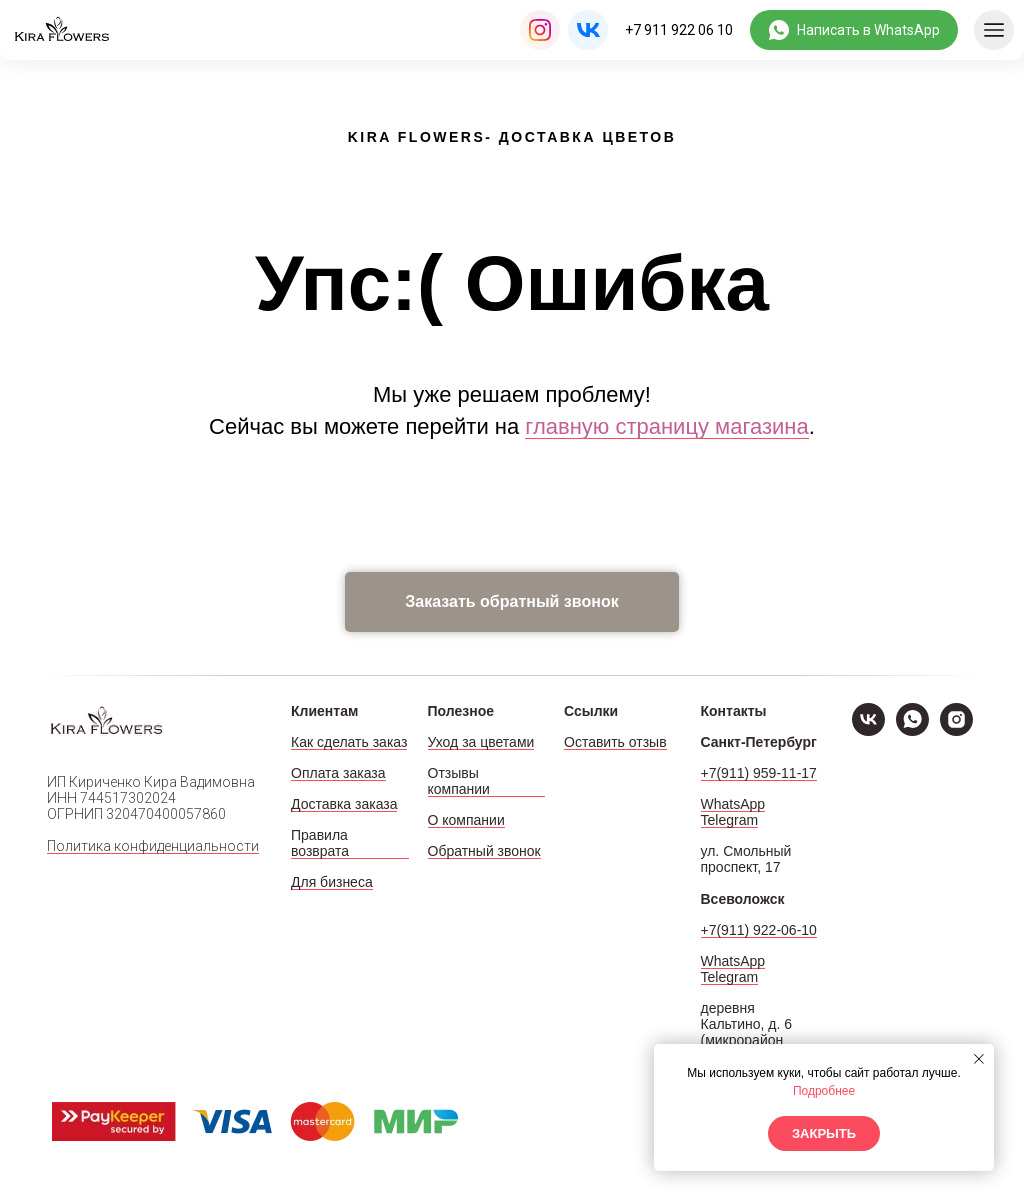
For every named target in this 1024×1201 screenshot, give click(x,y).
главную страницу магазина (666, 426)
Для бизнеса (332, 882)
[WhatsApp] (912, 730)
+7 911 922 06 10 (679, 30)
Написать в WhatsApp (868, 30)
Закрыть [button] (824, 1133)
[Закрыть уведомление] (979, 1059)
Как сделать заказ (349, 742)
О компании (466, 820)
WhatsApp (733, 804)
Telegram (730, 820)
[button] (511, 602)
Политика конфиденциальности (153, 846)
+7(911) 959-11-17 (759, 773)
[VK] (868, 730)
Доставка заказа (344, 804)
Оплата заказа (338, 773)
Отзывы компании (459, 781)
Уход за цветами (481, 742)
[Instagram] (956, 730)
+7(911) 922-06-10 (759, 930)
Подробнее (824, 1091)
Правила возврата (320, 843)
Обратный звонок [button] (484, 851)
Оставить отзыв (615, 742)
